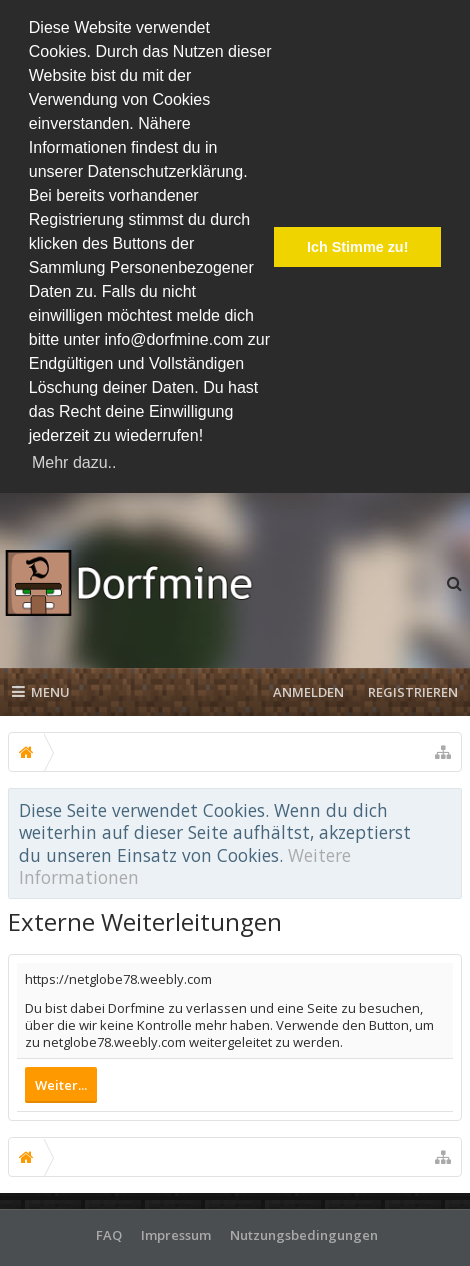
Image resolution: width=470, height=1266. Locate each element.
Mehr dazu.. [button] (74, 462)
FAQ (109, 1231)
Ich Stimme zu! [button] (358, 247)
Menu (41, 688)
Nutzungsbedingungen (304, 1231)
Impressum (176, 1231)
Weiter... (61, 1081)
